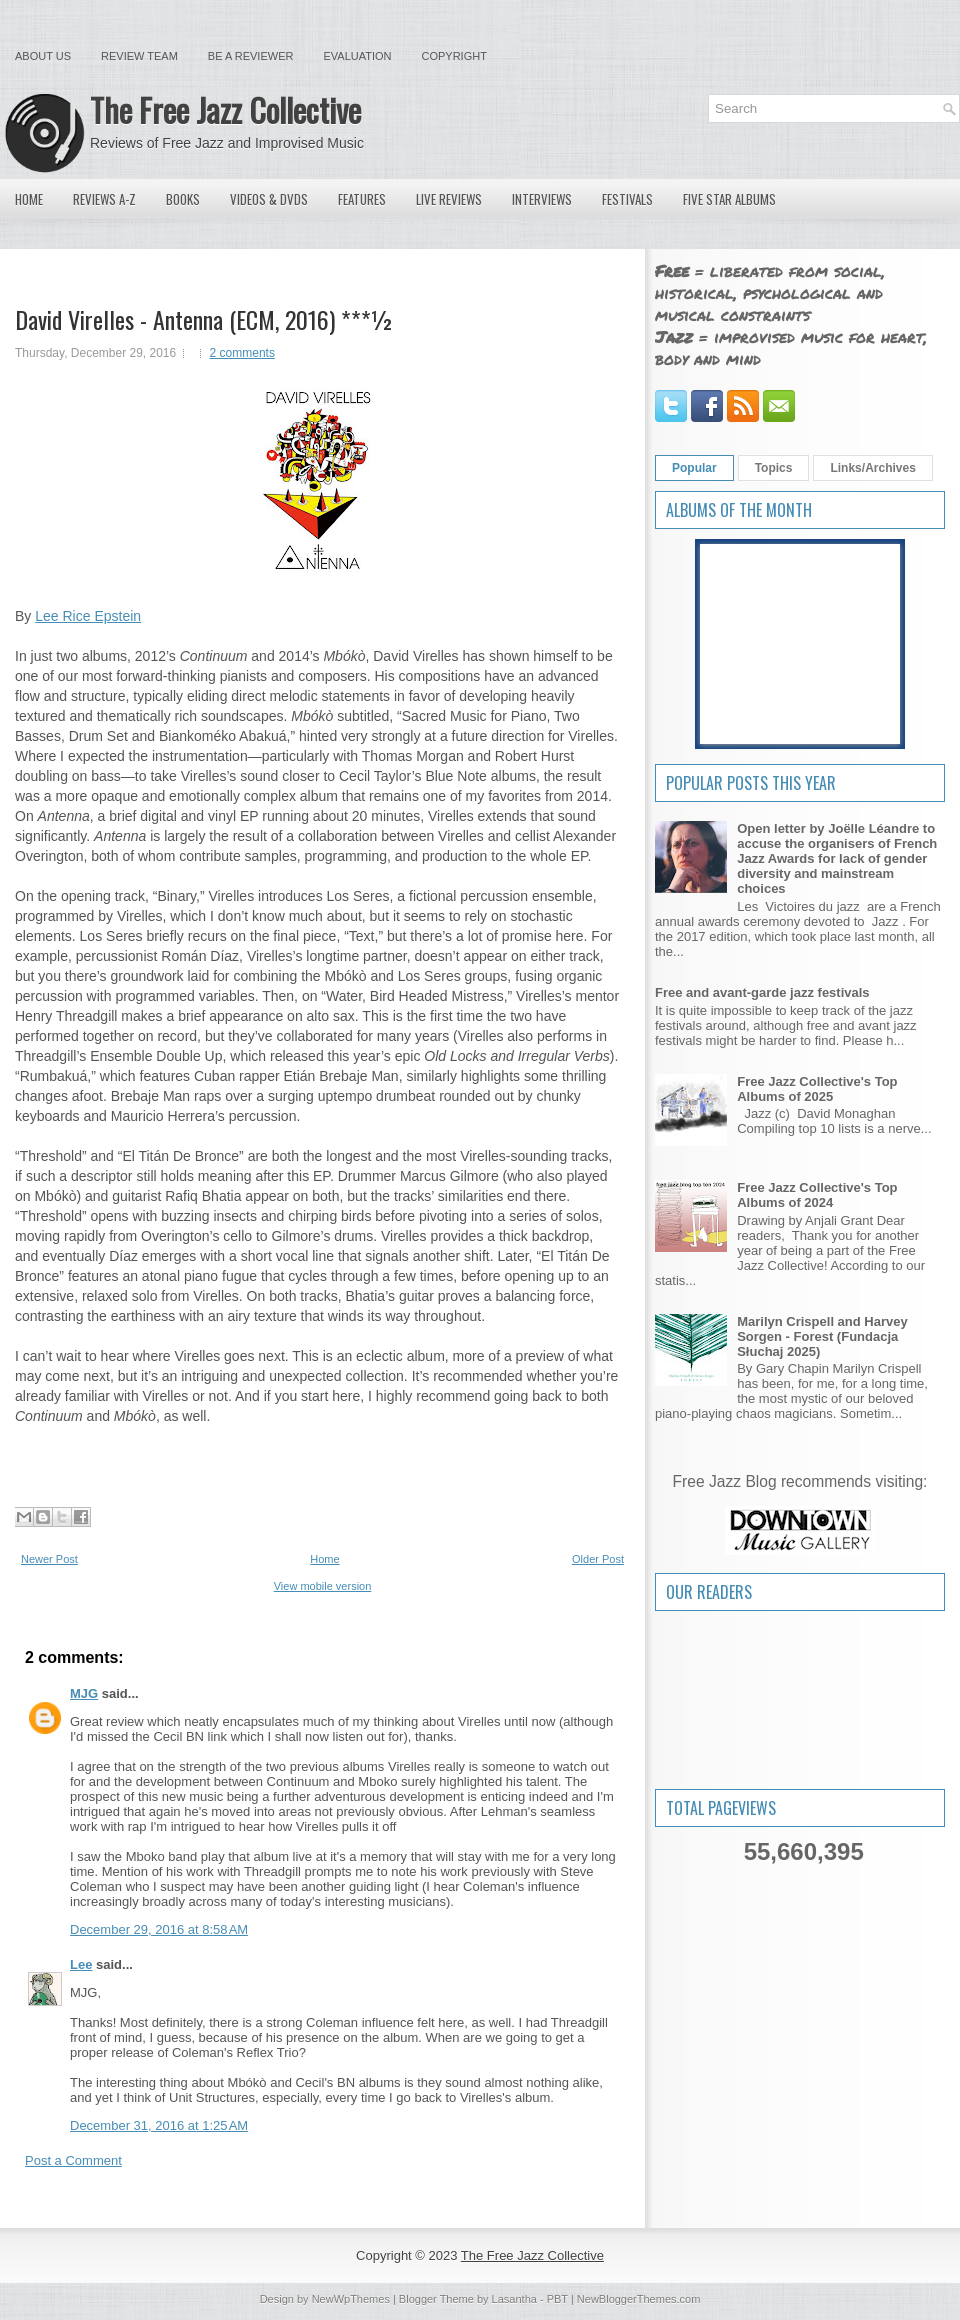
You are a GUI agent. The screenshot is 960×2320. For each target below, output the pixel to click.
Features (362, 199)
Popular (694, 468)
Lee (81, 1964)
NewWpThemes (351, 2299)
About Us (43, 56)
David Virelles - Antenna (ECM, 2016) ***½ (204, 319)
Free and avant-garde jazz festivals (762, 992)
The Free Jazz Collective (225, 109)
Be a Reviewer (251, 56)
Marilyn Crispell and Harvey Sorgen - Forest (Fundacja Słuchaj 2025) (822, 1336)
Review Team (139, 56)
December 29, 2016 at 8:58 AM (159, 1929)
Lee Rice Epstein (88, 616)
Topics (774, 468)
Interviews (542, 199)
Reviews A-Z (104, 199)
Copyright (454, 56)
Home (29, 199)
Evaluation (357, 56)
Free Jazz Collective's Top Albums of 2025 (817, 1089)
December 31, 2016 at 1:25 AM (159, 2125)
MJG (84, 1693)
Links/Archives (872, 468)
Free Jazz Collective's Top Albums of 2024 (817, 1195)
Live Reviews (449, 199)
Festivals (627, 199)
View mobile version (323, 1586)
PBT (557, 2299)
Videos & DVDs (269, 199)
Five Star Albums (729, 199)
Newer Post (49, 1559)
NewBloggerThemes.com (639, 2299)
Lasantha (514, 2299)
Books (183, 199)
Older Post (598, 1559)
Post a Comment (73, 2160)
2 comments (242, 353)
